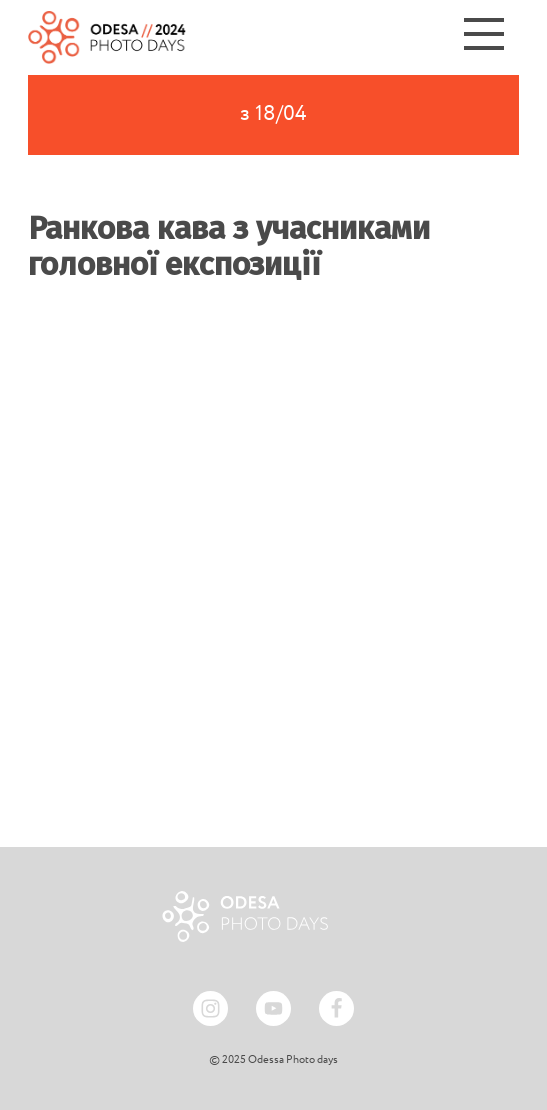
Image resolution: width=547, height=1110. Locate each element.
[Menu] (484, 37)
